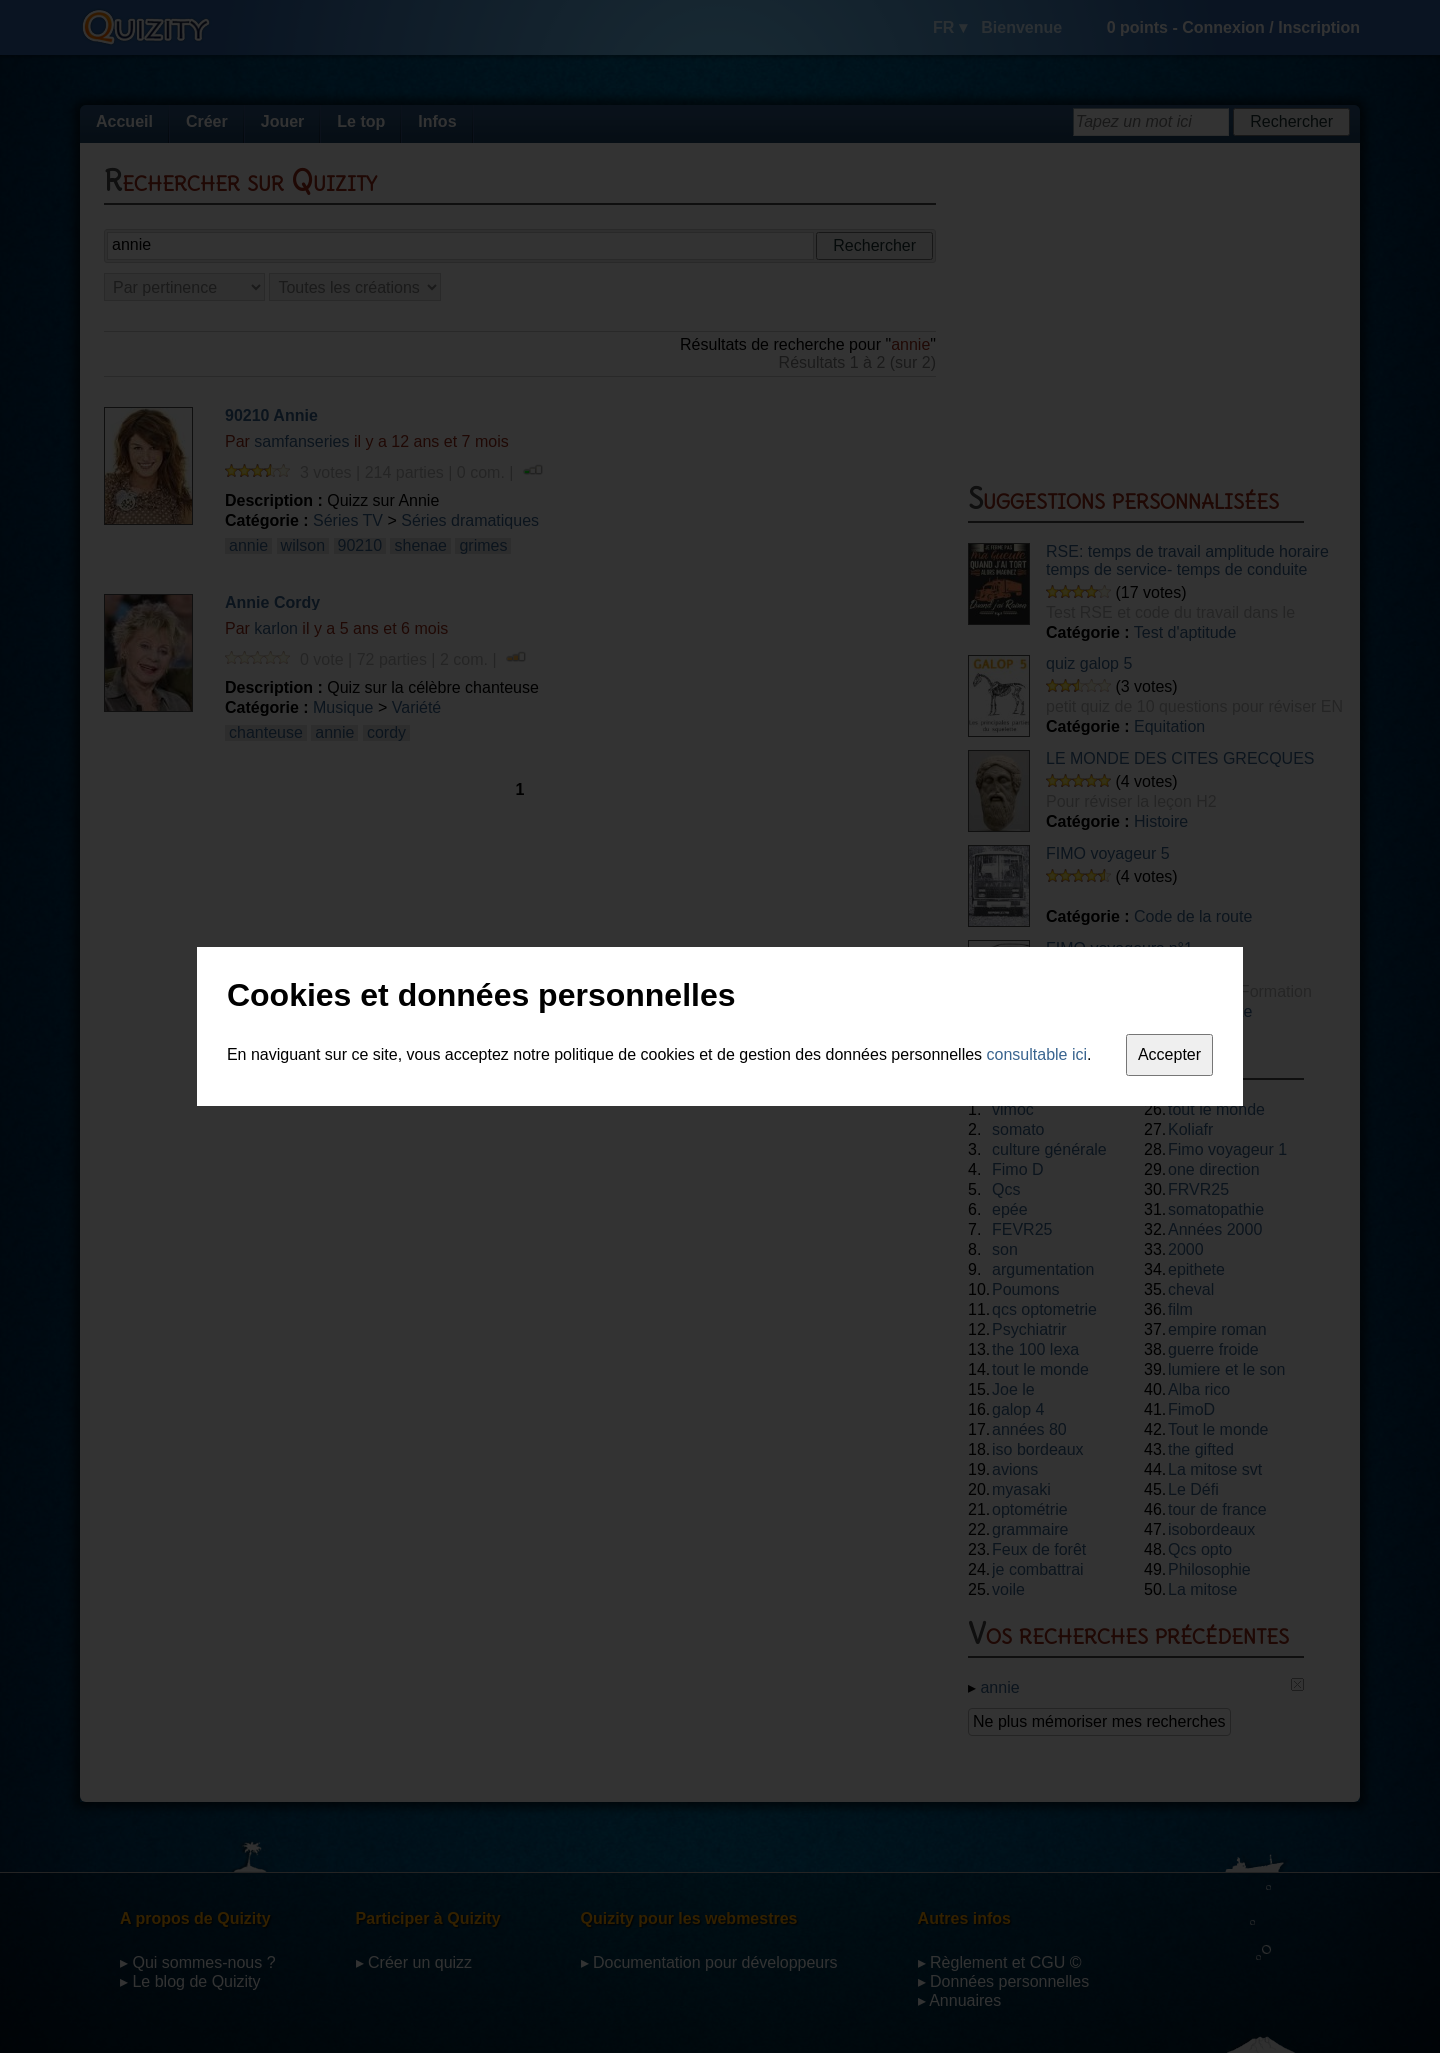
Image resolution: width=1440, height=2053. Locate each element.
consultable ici (1037, 1054)
